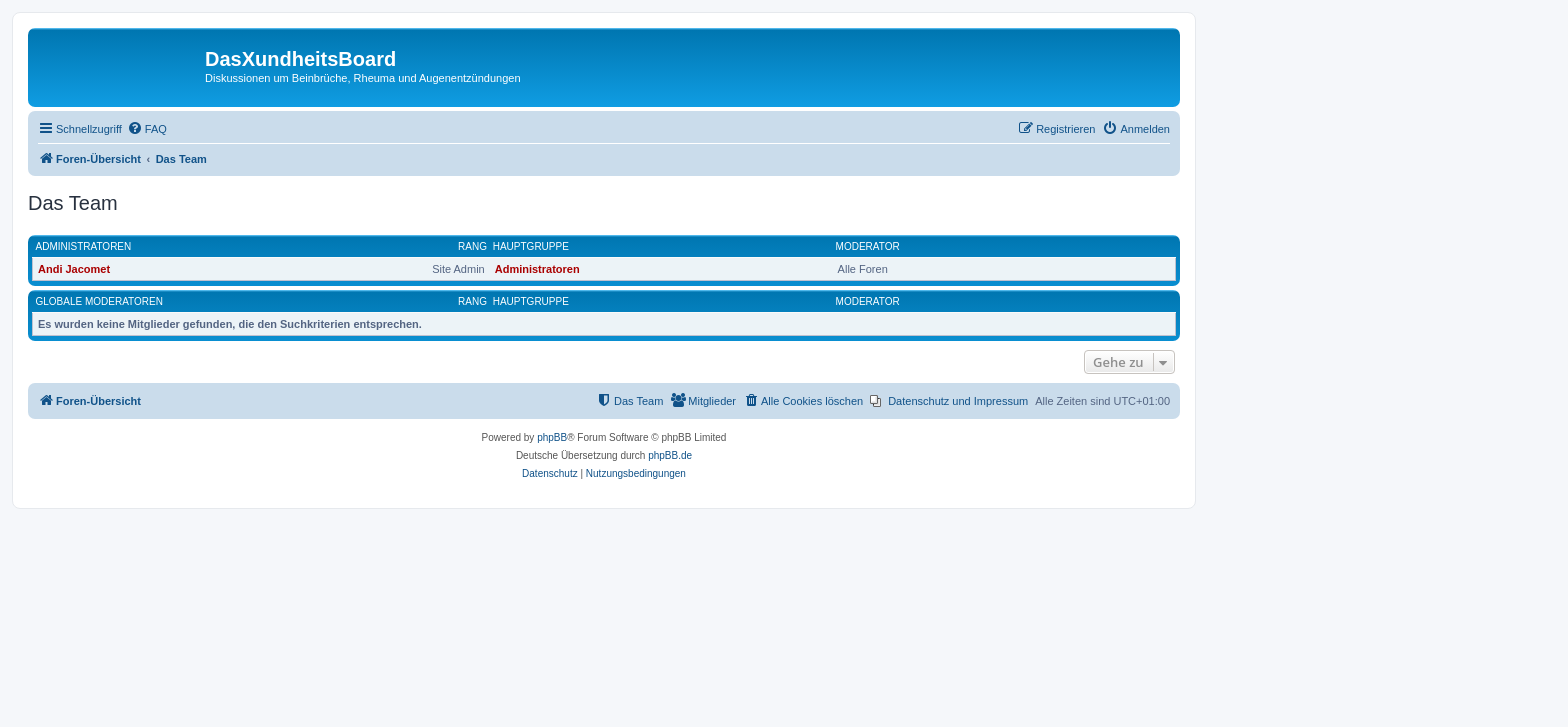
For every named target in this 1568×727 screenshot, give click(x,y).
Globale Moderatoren (99, 301)
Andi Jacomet (74, 269)
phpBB (552, 437)
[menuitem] (147, 129)
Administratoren (84, 246)
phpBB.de (670, 455)
